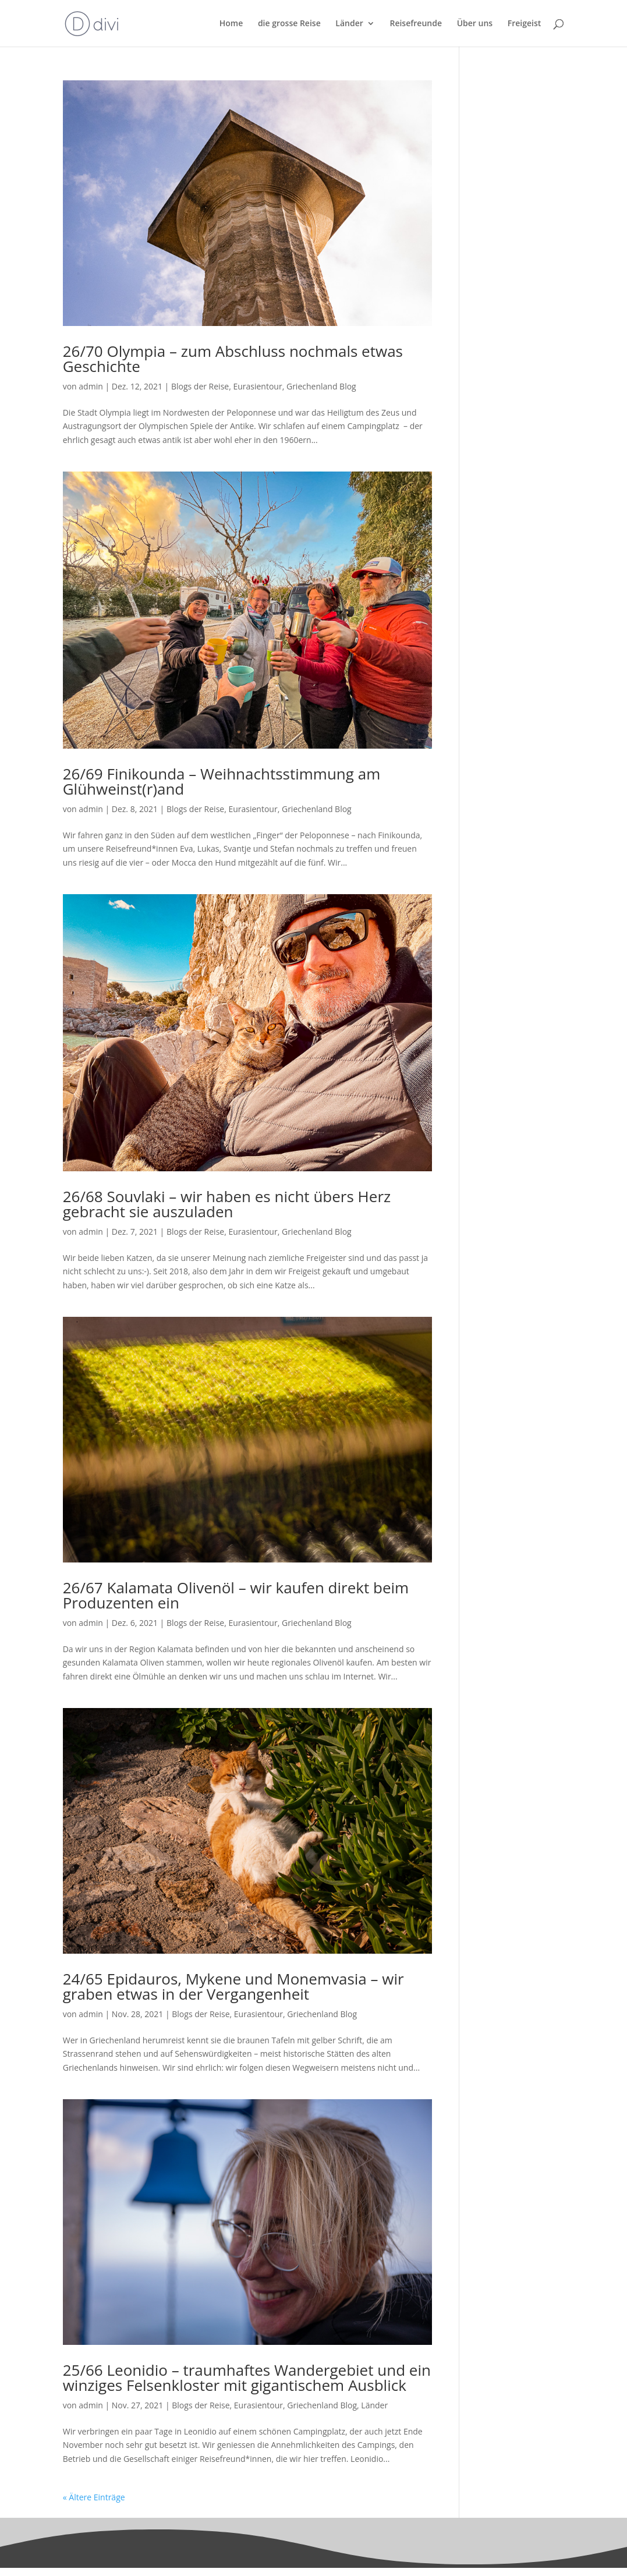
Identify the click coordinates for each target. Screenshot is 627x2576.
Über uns (475, 24)
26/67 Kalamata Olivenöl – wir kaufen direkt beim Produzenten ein (236, 1595)
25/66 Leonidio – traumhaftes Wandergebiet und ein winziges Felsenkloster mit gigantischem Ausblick (247, 2377)
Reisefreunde (415, 24)
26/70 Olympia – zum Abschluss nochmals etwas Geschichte (233, 359)
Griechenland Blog (321, 386)
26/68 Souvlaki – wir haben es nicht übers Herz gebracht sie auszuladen (227, 1204)
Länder (349, 24)
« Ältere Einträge (94, 2497)
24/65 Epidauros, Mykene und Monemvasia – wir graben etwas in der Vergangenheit (233, 1986)
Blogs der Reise (200, 386)
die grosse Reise (289, 24)
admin (90, 386)
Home (231, 24)
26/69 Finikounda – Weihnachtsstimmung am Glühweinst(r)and (222, 781)
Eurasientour (257, 386)
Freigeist (524, 24)
